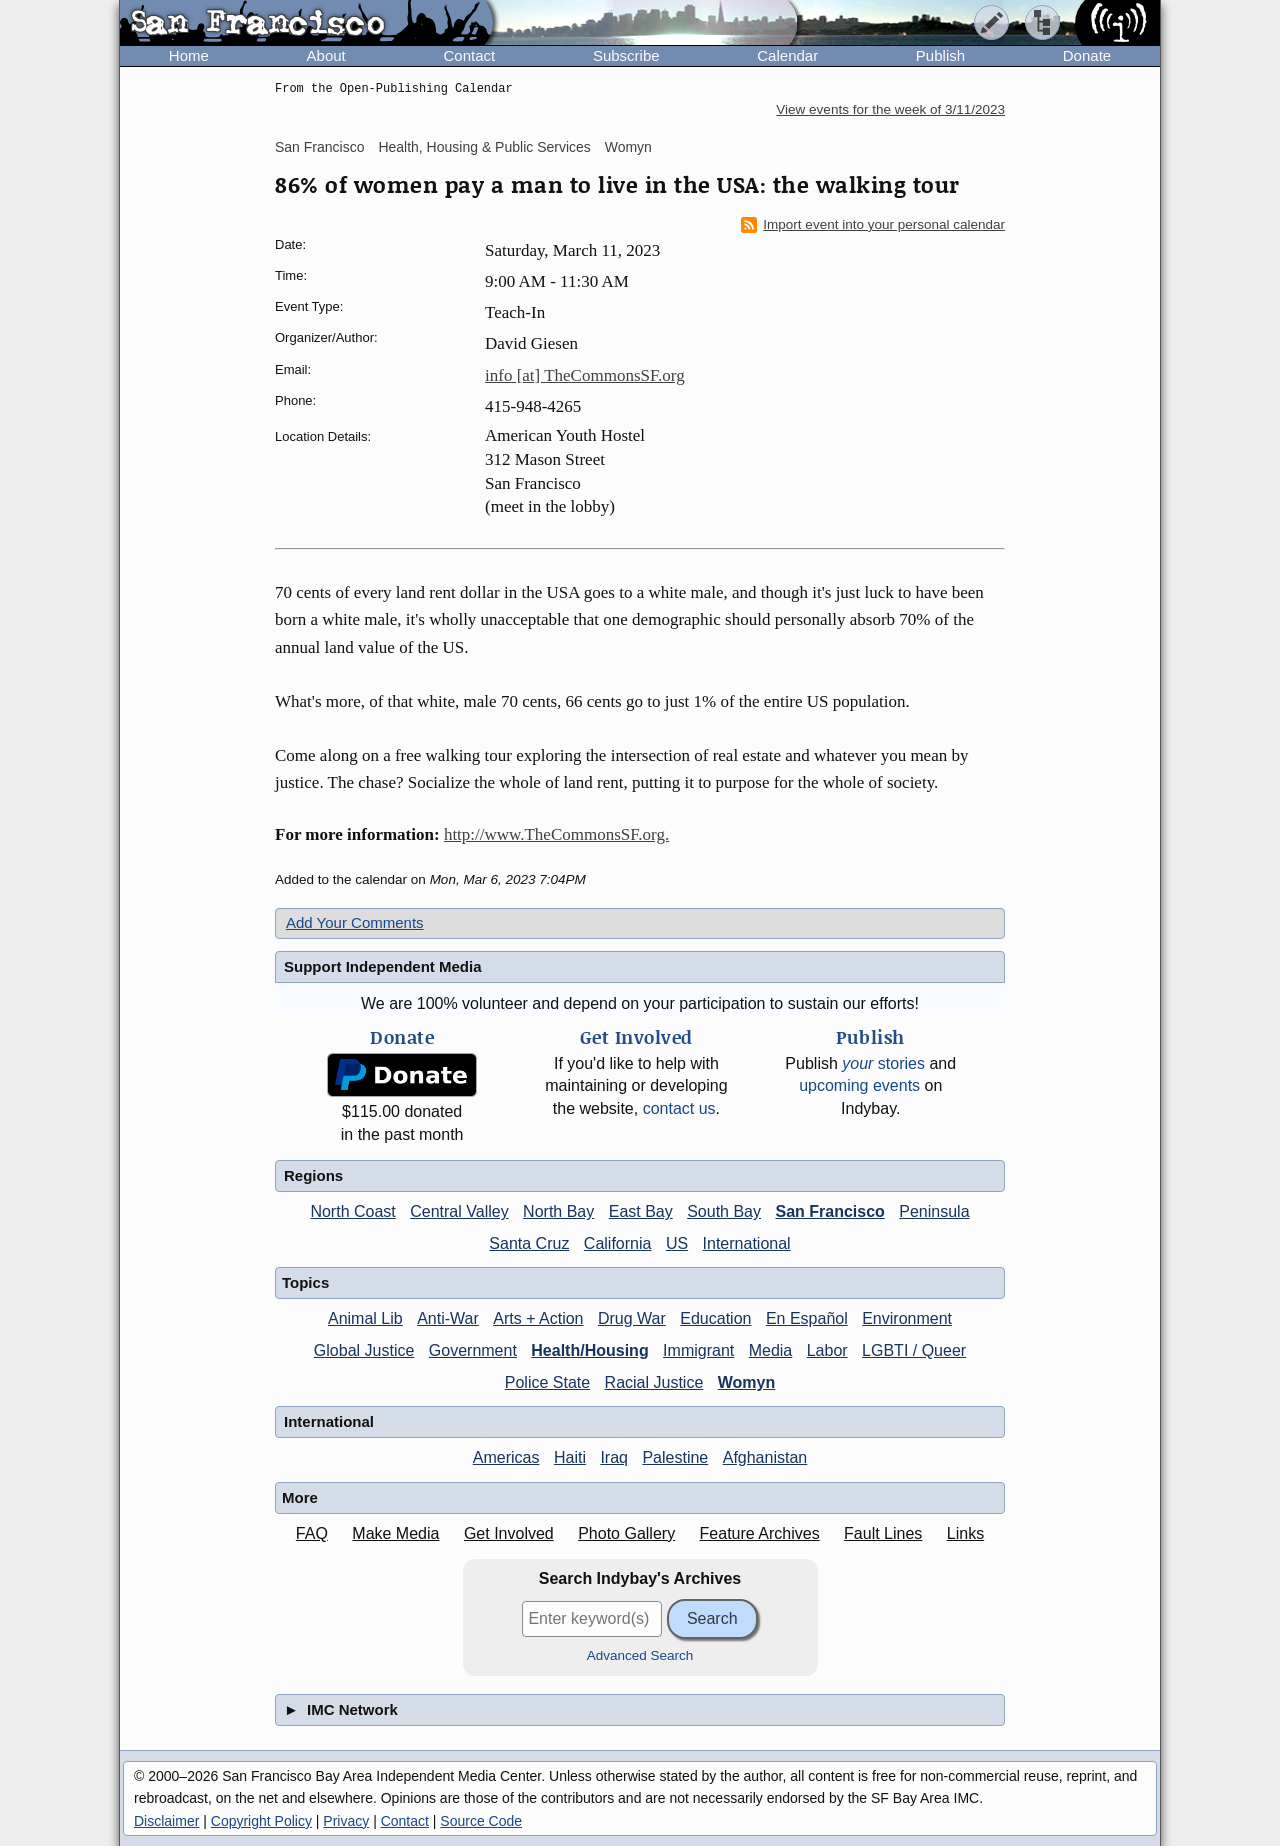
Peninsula (934, 1211)
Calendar (787, 55)
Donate (1087, 55)
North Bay (558, 1211)
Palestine (675, 1457)
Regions (313, 1175)
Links (965, 1533)
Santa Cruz (529, 1243)
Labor (827, 1350)
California (618, 1243)
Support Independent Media (383, 966)
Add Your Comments (355, 922)
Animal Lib (365, 1318)
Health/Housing (589, 1350)
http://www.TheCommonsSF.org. (556, 834)
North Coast (352, 1211)
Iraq (614, 1457)
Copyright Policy (261, 1821)
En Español (807, 1318)
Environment (907, 1318)
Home (189, 55)
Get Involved (509, 1533)
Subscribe (626, 55)
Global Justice (364, 1350)
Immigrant (698, 1350)
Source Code (481, 1821)
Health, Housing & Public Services (484, 147)
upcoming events (859, 1085)
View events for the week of (890, 109)
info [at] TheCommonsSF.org (585, 375)
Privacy (346, 1821)
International (747, 1243)
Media (771, 1350)
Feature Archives (760, 1533)
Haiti (570, 1457)
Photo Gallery (626, 1533)
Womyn (628, 147)
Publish (940, 55)
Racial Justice (654, 1382)
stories (883, 1063)
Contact (469, 55)
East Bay (641, 1211)
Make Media (395, 1533)
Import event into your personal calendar (873, 225)
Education (715, 1318)
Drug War (632, 1318)
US (677, 1243)
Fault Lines (883, 1533)
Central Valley (459, 1211)
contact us (679, 1108)
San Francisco (319, 147)
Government (473, 1350)
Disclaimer (166, 1821)
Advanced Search (640, 1655)
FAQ (312, 1533)
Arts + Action (538, 1318)
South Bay (724, 1211)
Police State (547, 1382)
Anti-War (448, 1318)
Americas (506, 1457)
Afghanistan (765, 1457)
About (326, 55)
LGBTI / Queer (914, 1350)
